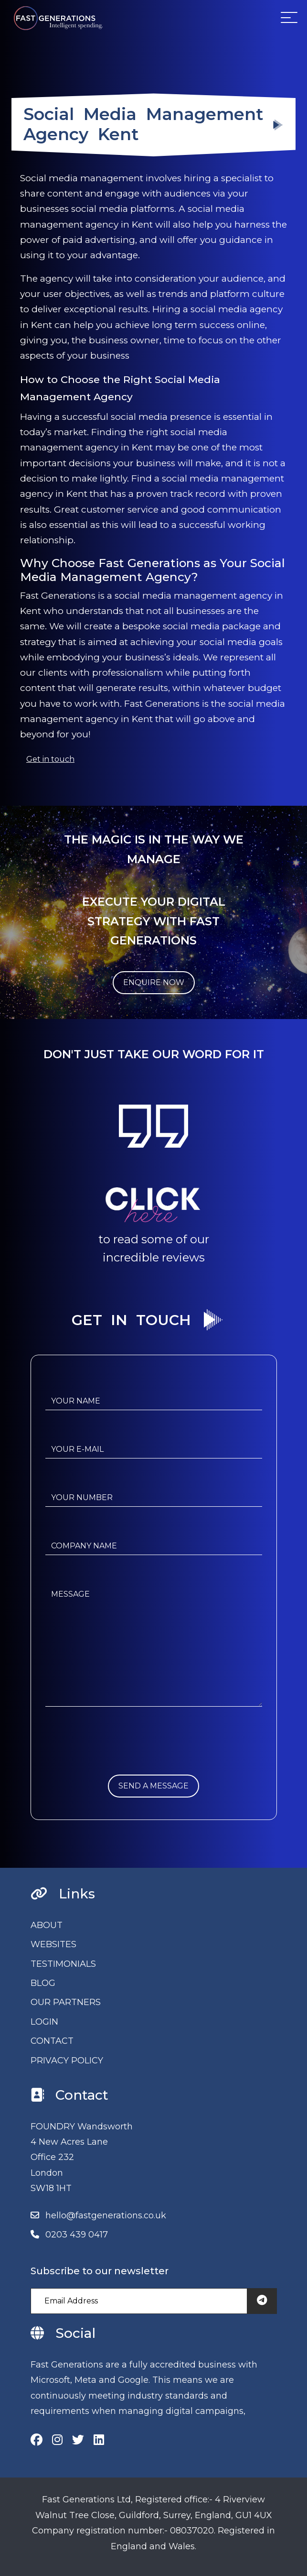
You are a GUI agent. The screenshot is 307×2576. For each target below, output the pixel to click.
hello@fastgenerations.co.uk (105, 2215)
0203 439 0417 (76, 2234)
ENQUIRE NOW (153, 982)
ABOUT (47, 1925)
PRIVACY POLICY (67, 2060)
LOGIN (44, 2022)
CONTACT (52, 2041)
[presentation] (118, 1756)
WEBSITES (53, 1944)
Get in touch (50, 759)
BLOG (43, 1983)
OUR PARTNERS (66, 2002)
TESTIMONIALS (63, 1964)
